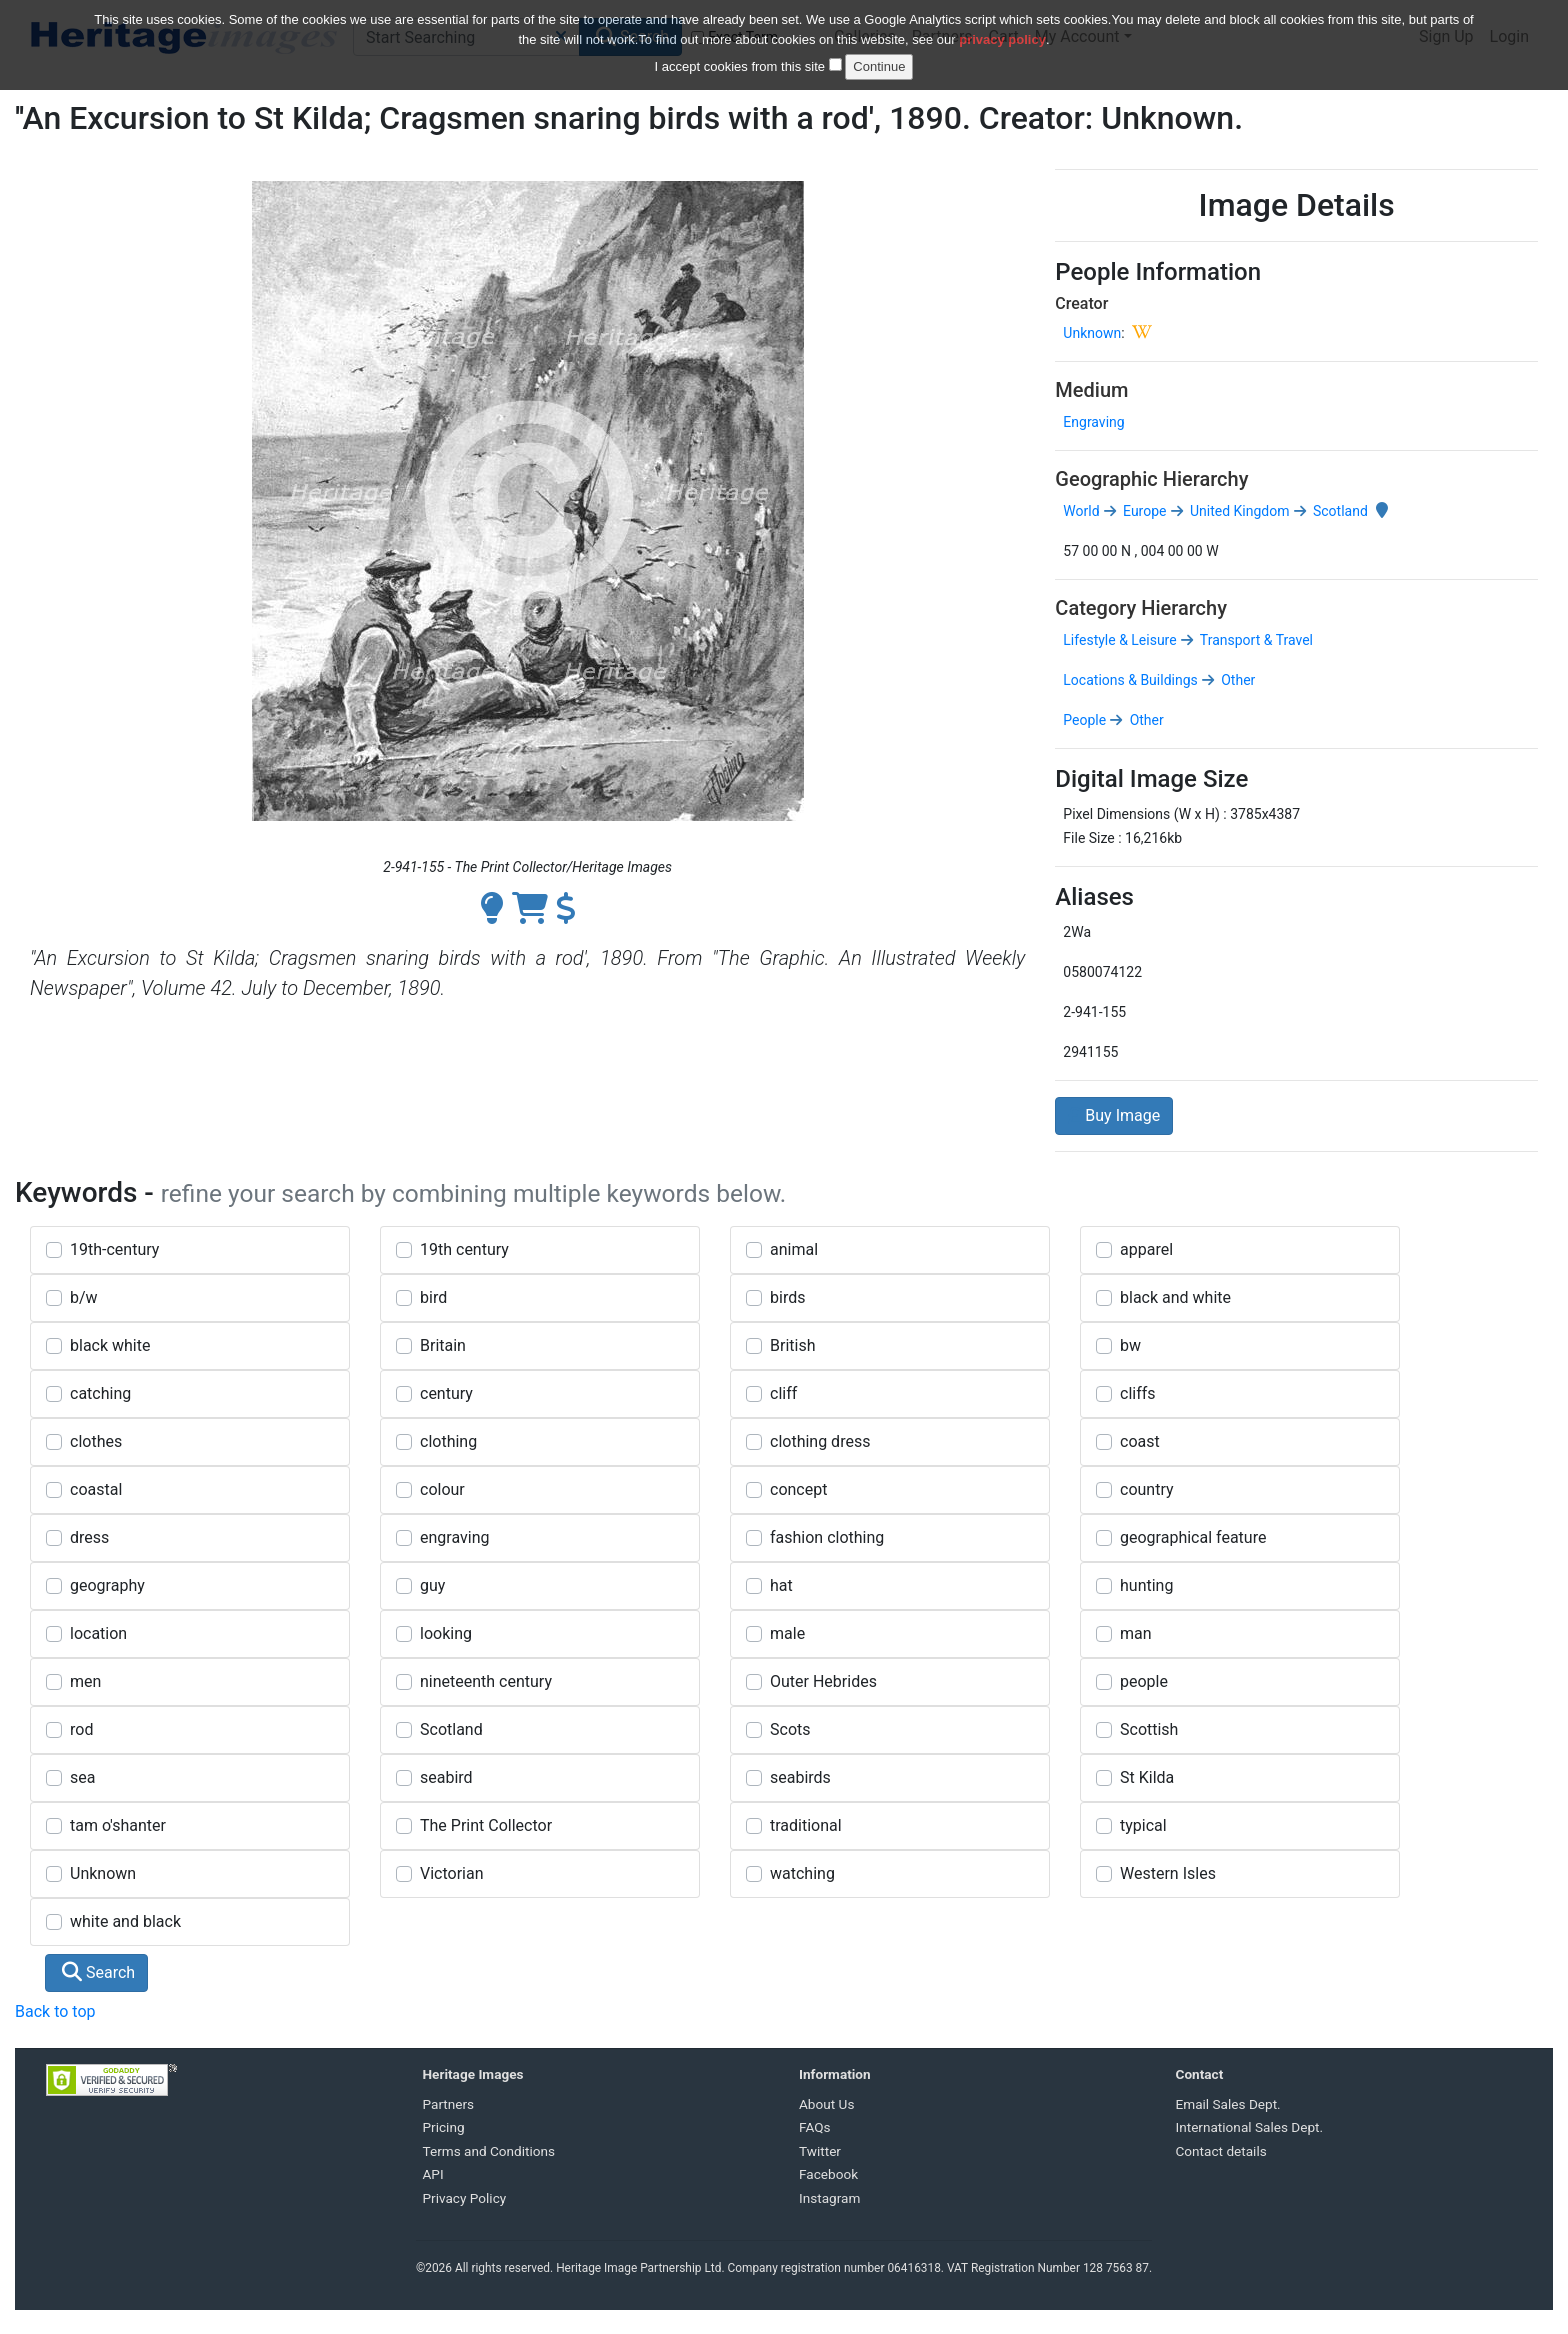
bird (433, 1297)
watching (802, 1873)
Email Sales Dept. (1228, 2104)
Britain (443, 1345)
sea (82, 1777)
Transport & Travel (1255, 640)
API (433, 2174)
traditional (806, 1825)
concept (798, 1489)
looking (446, 1633)
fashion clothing (827, 1537)
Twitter (820, 2151)
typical (1143, 1825)
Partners (449, 2104)
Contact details (1221, 2151)
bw (1130, 1345)
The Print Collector (486, 1825)
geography (107, 1585)
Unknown (1092, 333)
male (787, 1633)
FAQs (815, 2127)
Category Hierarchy (1141, 608)
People (1084, 720)
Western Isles (1168, 1873)
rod (81, 1729)
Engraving (1093, 422)
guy (432, 1585)
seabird (446, 1777)
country (1147, 1489)
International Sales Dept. (1250, 2127)
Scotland (1339, 511)
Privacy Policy (465, 2198)
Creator (1081, 303)
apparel (1146, 1249)
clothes (96, 1441)
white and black (125, 1921)
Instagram (829, 2198)
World (1081, 511)
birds (787, 1297)
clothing (448, 1441)
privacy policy (1002, 29)
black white (110, 1345)
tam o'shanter (118, 1825)
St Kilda (1147, 1777)
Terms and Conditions (489, 2151)
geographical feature (1193, 1537)
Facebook (828, 2174)
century (446, 1393)
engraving (454, 1537)
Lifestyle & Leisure (1119, 640)
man (1136, 1633)
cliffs (1138, 1393)
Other (1237, 680)
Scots (790, 1729)
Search (98, 1972)
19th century (464, 1249)
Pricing (444, 2127)
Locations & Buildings (1130, 680)
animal (794, 1249)
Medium (1091, 390)
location (98, 1633)
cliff (783, 1393)
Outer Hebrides (823, 1681)
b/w (84, 1297)
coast (1140, 1441)
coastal (96, 1489)
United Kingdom (1238, 511)
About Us (826, 2104)
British (792, 1345)
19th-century (114, 1249)
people (1144, 1681)
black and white (1175, 1297)
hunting (1146, 1585)
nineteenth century (486, 1681)
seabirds (800, 1777)
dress (89, 1537)
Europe (1143, 511)
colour (442, 1489)
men (85, 1681)
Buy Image (1114, 1115)
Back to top (55, 2011)
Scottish (1149, 1729)
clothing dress (820, 1441)
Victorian (452, 1873)
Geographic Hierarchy (1151, 479)
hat (781, 1585)
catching (100, 1393)
